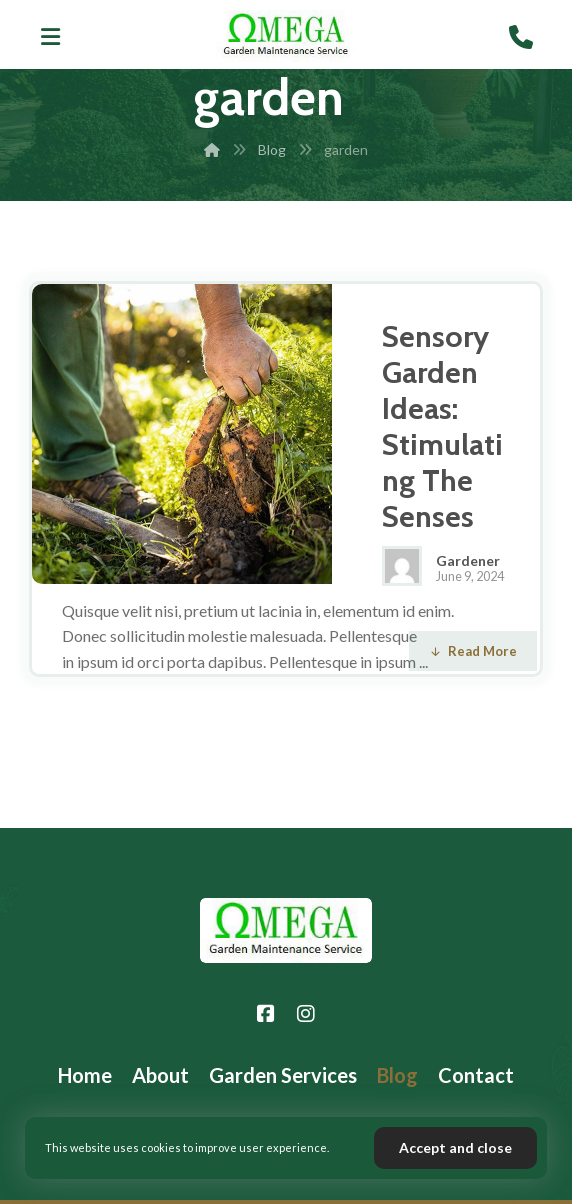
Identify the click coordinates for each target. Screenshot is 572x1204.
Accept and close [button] (455, 1147)
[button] (51, 37)
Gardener (468, 561)
